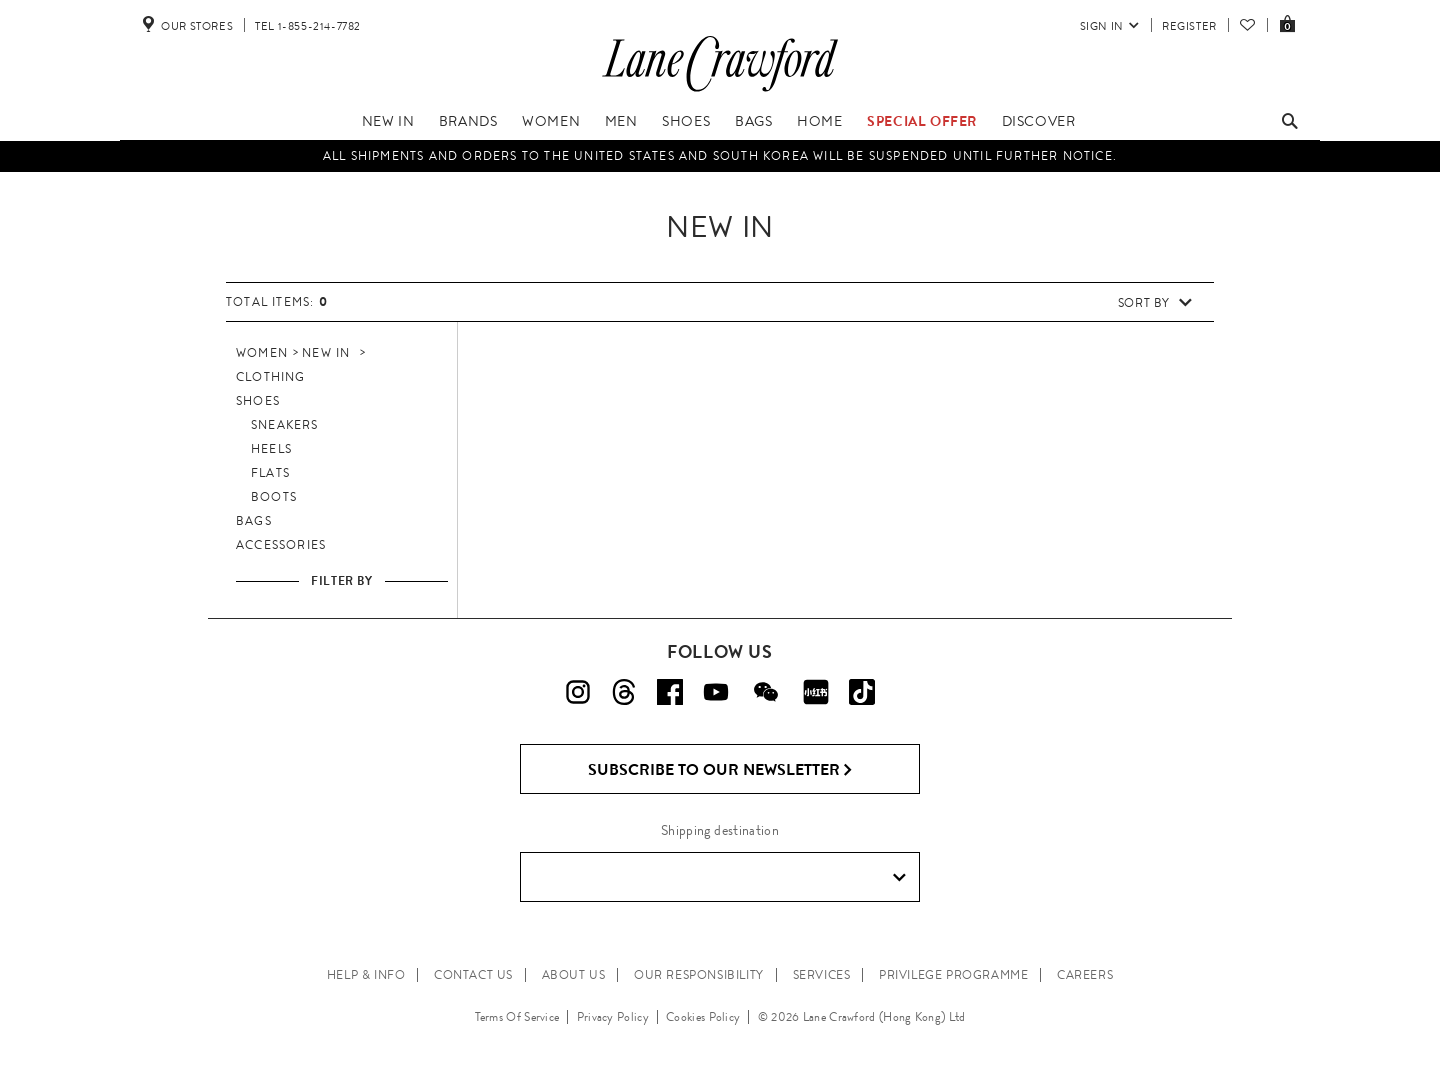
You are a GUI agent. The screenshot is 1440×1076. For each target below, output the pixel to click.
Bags (753, 121)
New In (388, 121)
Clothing (271, 377)
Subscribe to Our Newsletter (720, 770)
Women (551, 121)
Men (621, 121)
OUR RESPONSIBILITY (699, 975)
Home (819, 121)
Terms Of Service (517, 1017)
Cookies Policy (703, 1017)
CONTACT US (473, 975)
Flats (270, 473)
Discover (1039, 121)
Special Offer (922, 121)
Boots (274, 497)
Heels (271, 449)
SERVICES (822, 975)
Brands (468, 121)
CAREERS (1085, 975)
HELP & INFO (366, 975)
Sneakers (285, 425)
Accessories (281, 545)
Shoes (686, 121)
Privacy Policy (613, 1017)
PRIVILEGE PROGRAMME (953, 975)
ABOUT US (574, 975)
